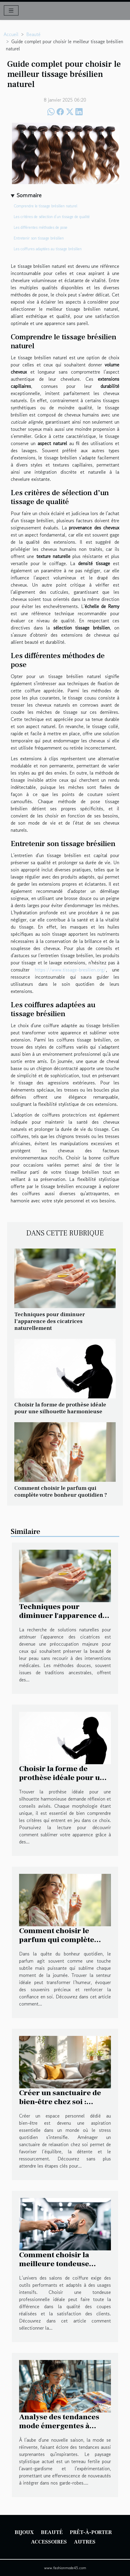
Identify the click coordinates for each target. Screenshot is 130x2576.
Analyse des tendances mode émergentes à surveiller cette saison (59, 2426)
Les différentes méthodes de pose (40, 227)
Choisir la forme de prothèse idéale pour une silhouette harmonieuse (60, 1408)
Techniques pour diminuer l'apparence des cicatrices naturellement (49, 1321)
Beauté (33, 34)
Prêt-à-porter (91, 2532)
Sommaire (29, 195)
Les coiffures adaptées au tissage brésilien (48, 249)
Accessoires (49, 2541)
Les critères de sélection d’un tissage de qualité (52, 217)
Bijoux (24, 2532)
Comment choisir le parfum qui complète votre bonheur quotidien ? (60, 1491)
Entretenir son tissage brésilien (39, 238)
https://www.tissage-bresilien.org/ (70, 969)
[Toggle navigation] (11, 10)
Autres (84, 2541)
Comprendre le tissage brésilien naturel (45, 206)
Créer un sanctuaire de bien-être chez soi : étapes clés (60, 2101)
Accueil (11, 34)
